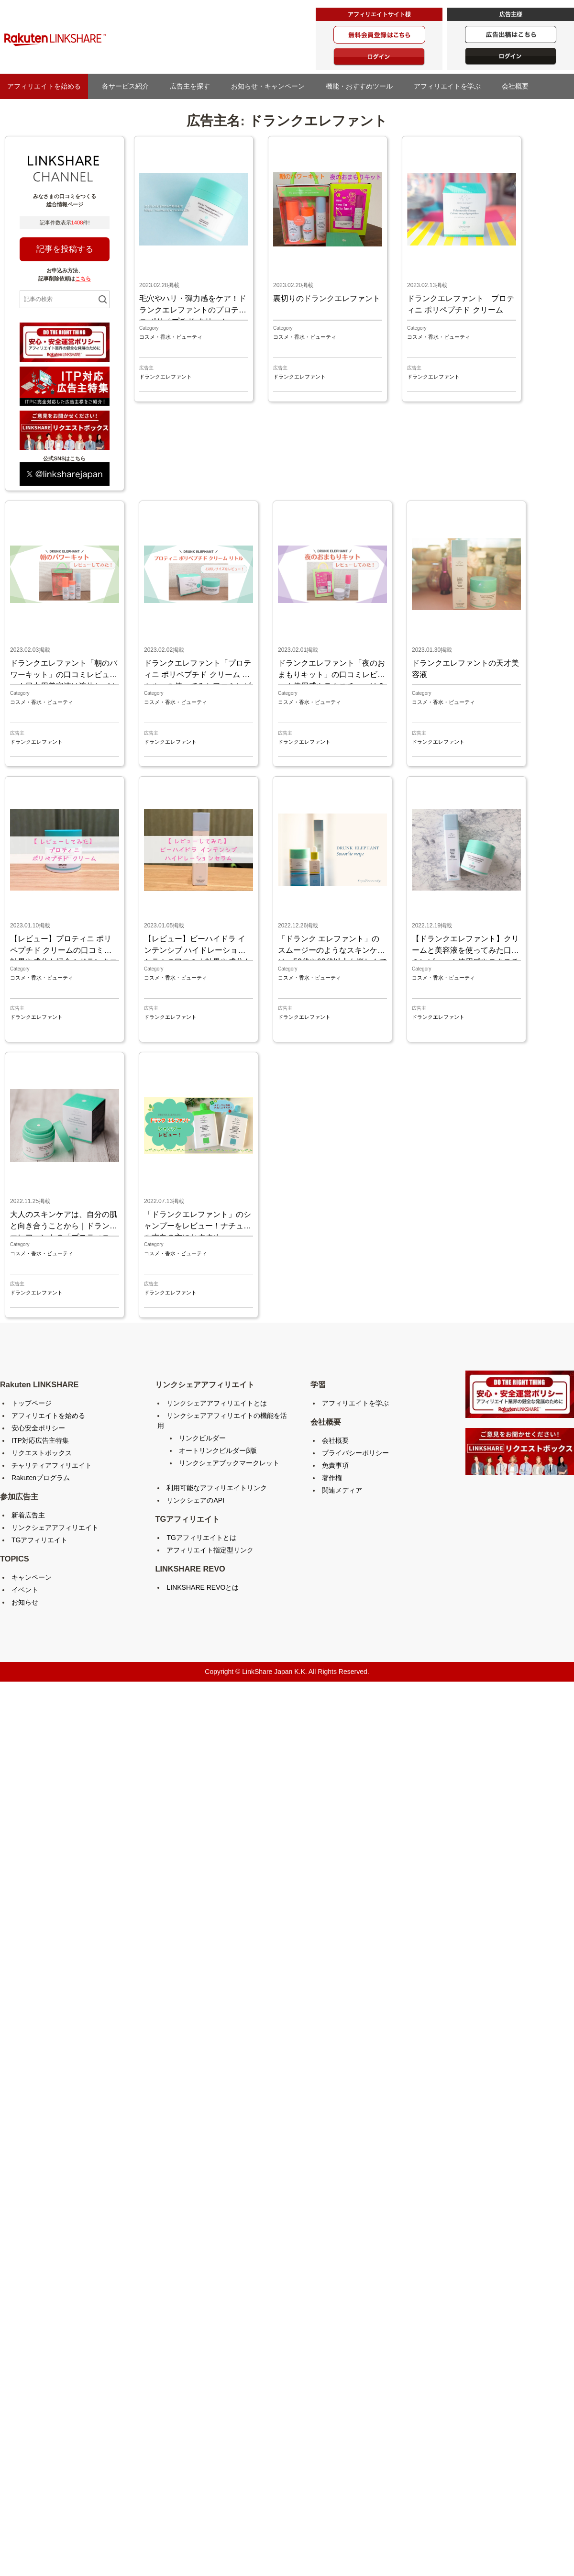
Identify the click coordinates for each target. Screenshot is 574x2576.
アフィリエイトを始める (44, 86)
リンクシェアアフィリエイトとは (216, 1403)
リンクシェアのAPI (195, 1500)
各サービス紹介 (125, 86)
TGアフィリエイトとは (201, 1537)
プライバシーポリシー (355, 1453)
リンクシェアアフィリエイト (55, 1527)
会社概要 (518, 86)
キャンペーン (31, 1577)
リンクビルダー (202, 1438)
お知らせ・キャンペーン (271, 86)
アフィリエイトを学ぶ (450, 86)
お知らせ (24, 1602)
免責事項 (335, 1465)
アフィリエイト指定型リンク (210, 1550)
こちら (83, 278)
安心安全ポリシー (38, 1428)
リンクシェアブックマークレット (229, 1463)
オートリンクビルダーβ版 (217, 1450)
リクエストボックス (41, 1453)
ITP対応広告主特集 (40, 1440)
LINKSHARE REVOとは (202, 1587)
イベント (24, 1590)
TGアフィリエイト (39, 1540)
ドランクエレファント (165, 376)
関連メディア (342, 1490)
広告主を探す (193, 86)
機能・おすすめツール (362, 86)
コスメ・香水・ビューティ (170, 337)
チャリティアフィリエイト (51, 1465)
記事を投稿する (64, 249)
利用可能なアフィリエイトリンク (216, 1488)
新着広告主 (28, 1515)
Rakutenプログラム (40, 1478)
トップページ (31, 1403)
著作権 (332, 1478)
